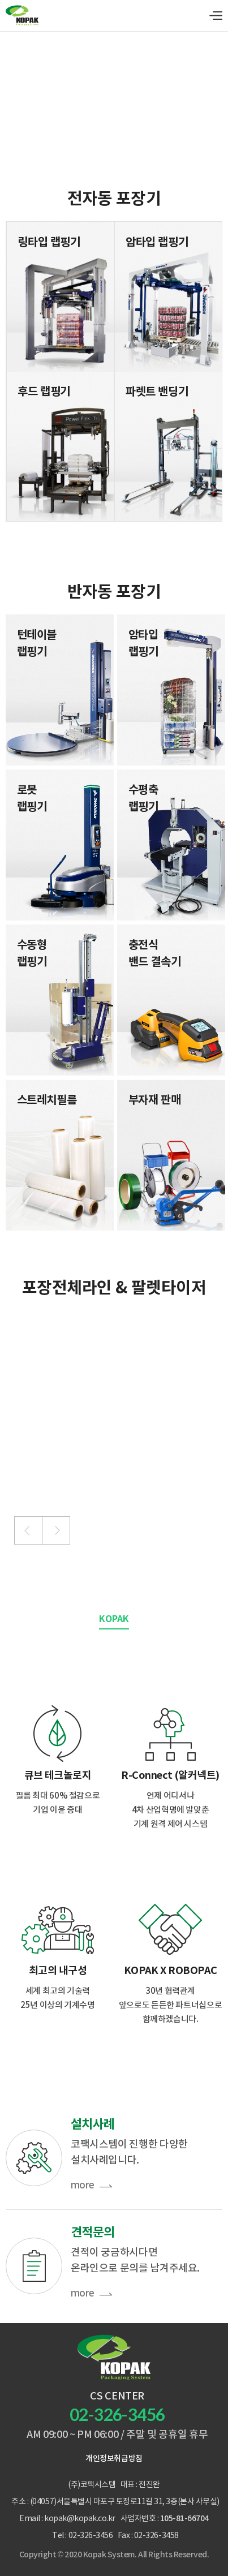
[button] (28, 1530)
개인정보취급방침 (113, 2458)
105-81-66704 (184, 2518)
